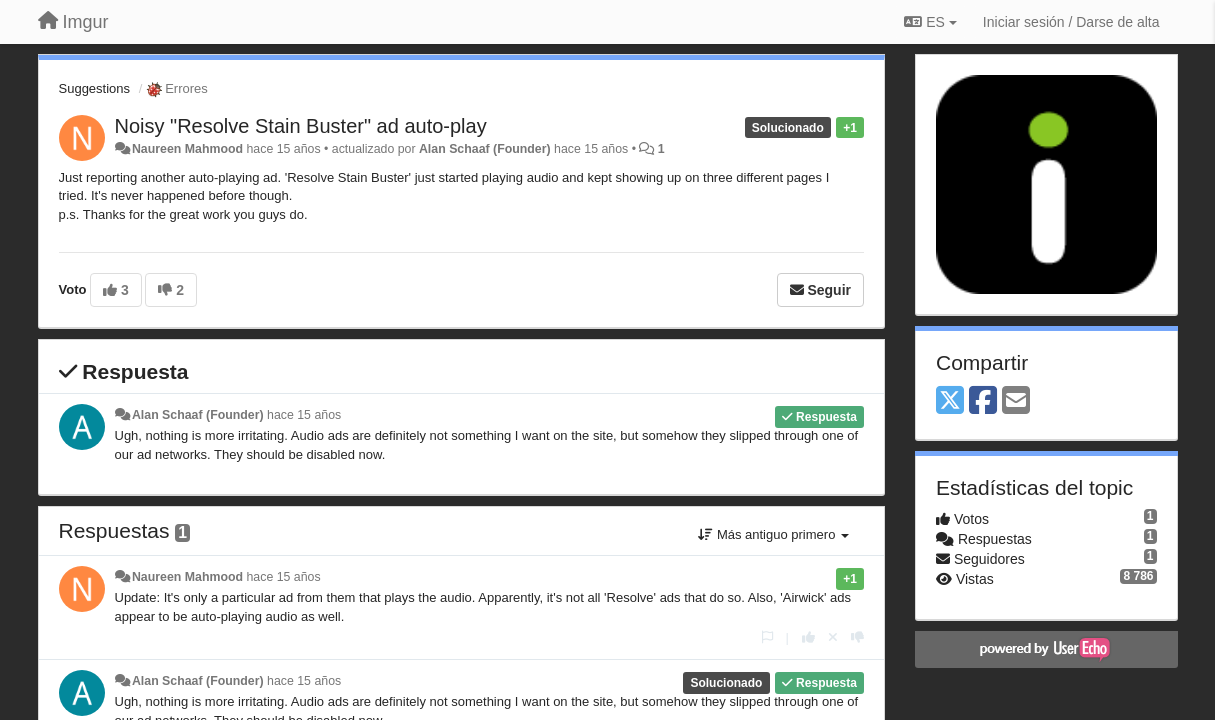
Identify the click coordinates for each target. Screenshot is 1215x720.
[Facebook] (983, 401)
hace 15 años (304, 415)
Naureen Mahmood (187, 149)
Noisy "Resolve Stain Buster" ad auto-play (301, 126)
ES (930, 22)
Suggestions (95, 88)
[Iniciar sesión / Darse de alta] (1071, 22)
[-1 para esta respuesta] (857, 637)
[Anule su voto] (833, 637)
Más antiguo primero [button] (773, 534)
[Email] (1016, 401)
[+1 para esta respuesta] (808, 637)
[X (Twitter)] (950, 401)
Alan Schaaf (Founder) (485, 149)
